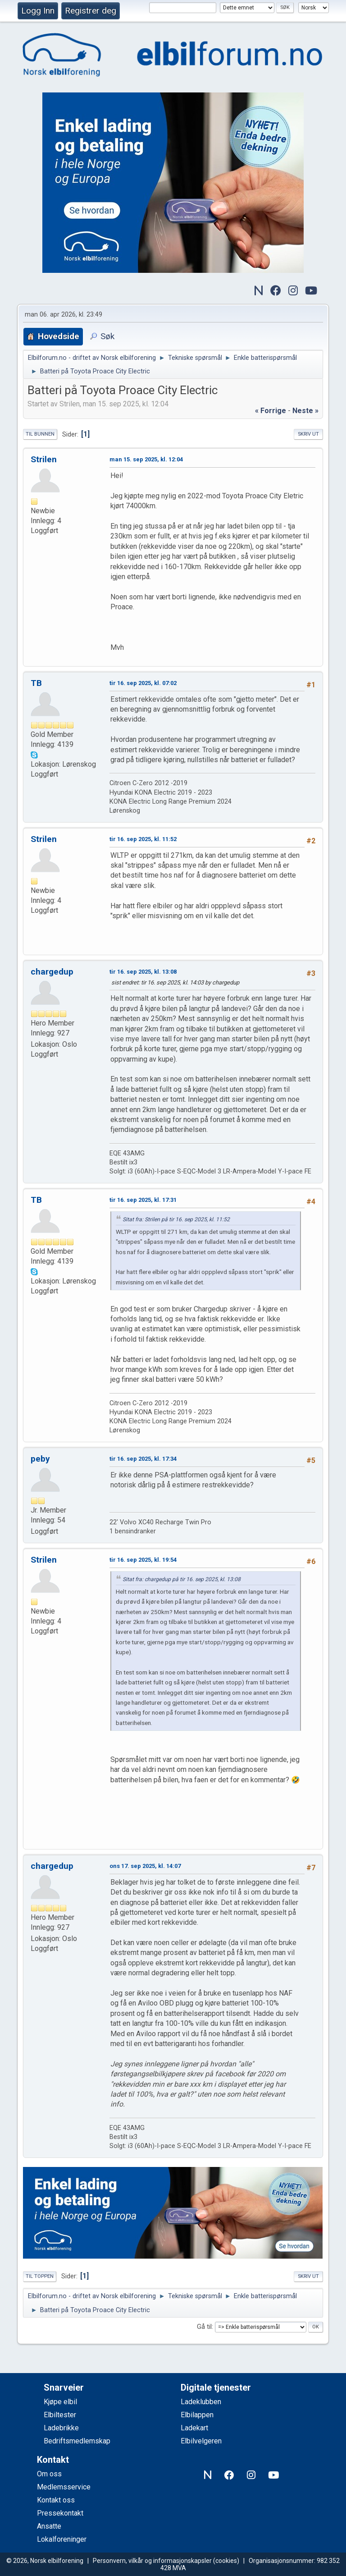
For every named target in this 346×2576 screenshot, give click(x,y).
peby (40, 1459)
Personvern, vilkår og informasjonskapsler (152, 2560)
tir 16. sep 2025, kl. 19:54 (143, 1559)
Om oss (49, 2474)
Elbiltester (60, 2414)
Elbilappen (197, 2414)
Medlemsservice (64, 2487)
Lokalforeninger (61, 2539)
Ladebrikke (61, 2428)
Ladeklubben (201, 2401)
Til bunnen (40, 434)
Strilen (44, 459)
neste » (305, 410)
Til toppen (40, 2276)
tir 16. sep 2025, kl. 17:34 (143, 1458)
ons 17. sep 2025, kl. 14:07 (145, 1866)
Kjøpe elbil (60, 2401)
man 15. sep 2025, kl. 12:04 (146, 459)
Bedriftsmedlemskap (77, 2441)
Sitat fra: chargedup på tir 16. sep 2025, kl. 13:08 (182, 1579)
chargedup (52, 971)
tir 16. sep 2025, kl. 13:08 (143, 971)
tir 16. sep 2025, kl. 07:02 (143, 683)
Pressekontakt (60, 2513)
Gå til (204, 2327)
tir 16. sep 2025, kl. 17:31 (143, 1199)
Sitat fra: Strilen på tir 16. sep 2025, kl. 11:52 (176, 1219)
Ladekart (194, 2428)
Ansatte (49, 2526)
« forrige (270, 410)
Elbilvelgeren (201, 2441)
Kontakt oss (56, 2500)
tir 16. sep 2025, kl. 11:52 (143, 839)
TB (36, 683)
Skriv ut (308, 434)
